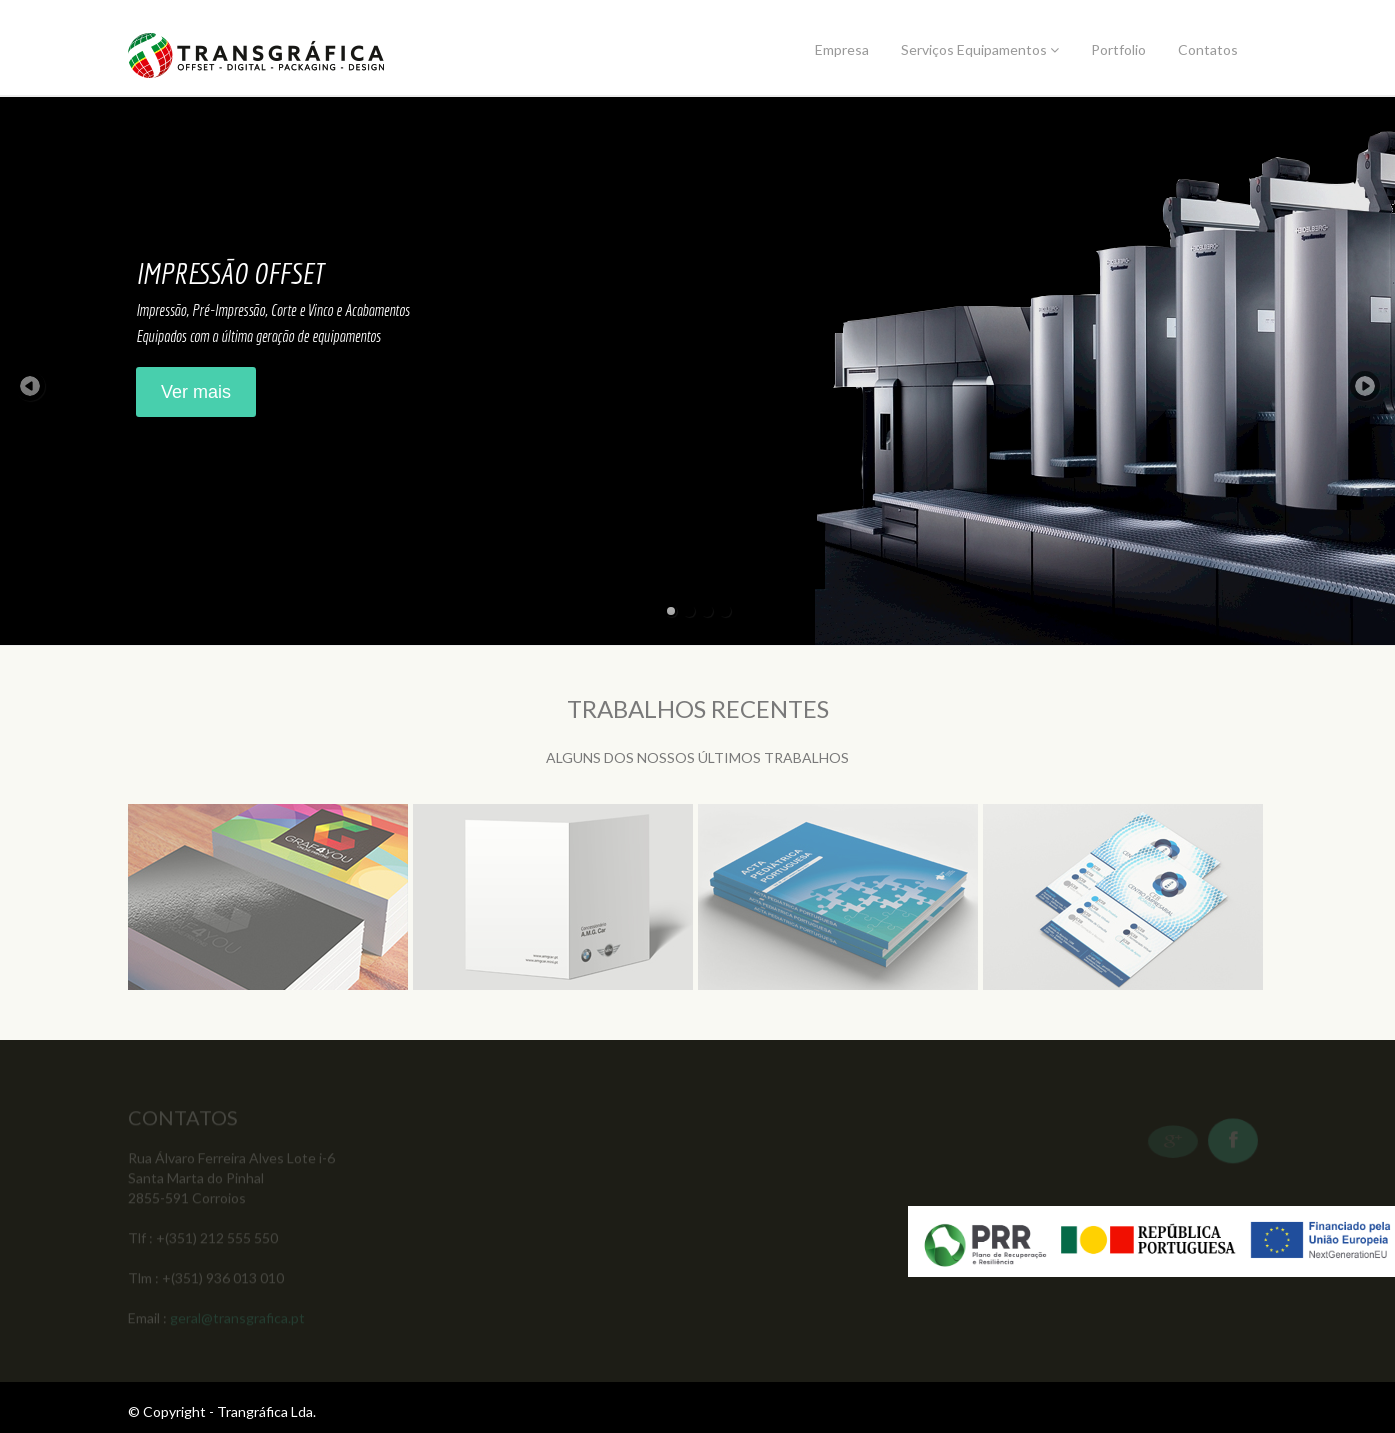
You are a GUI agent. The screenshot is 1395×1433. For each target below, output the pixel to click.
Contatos (1208, 49)
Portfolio (1118, 49)
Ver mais (196, 392)
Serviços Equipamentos (980, 49)
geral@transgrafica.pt (237, 1319)
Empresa (842, 49)
